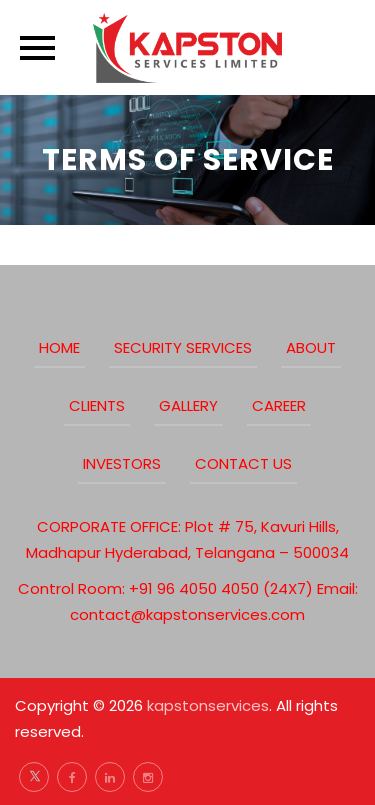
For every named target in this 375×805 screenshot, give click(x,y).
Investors (122, 463)
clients (97, 405)
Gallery (188, 405)
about (311, 347)
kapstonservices (208, 705)
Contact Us (243, 463)
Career (279, 405)
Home (59, 347)
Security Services (183, 347)
